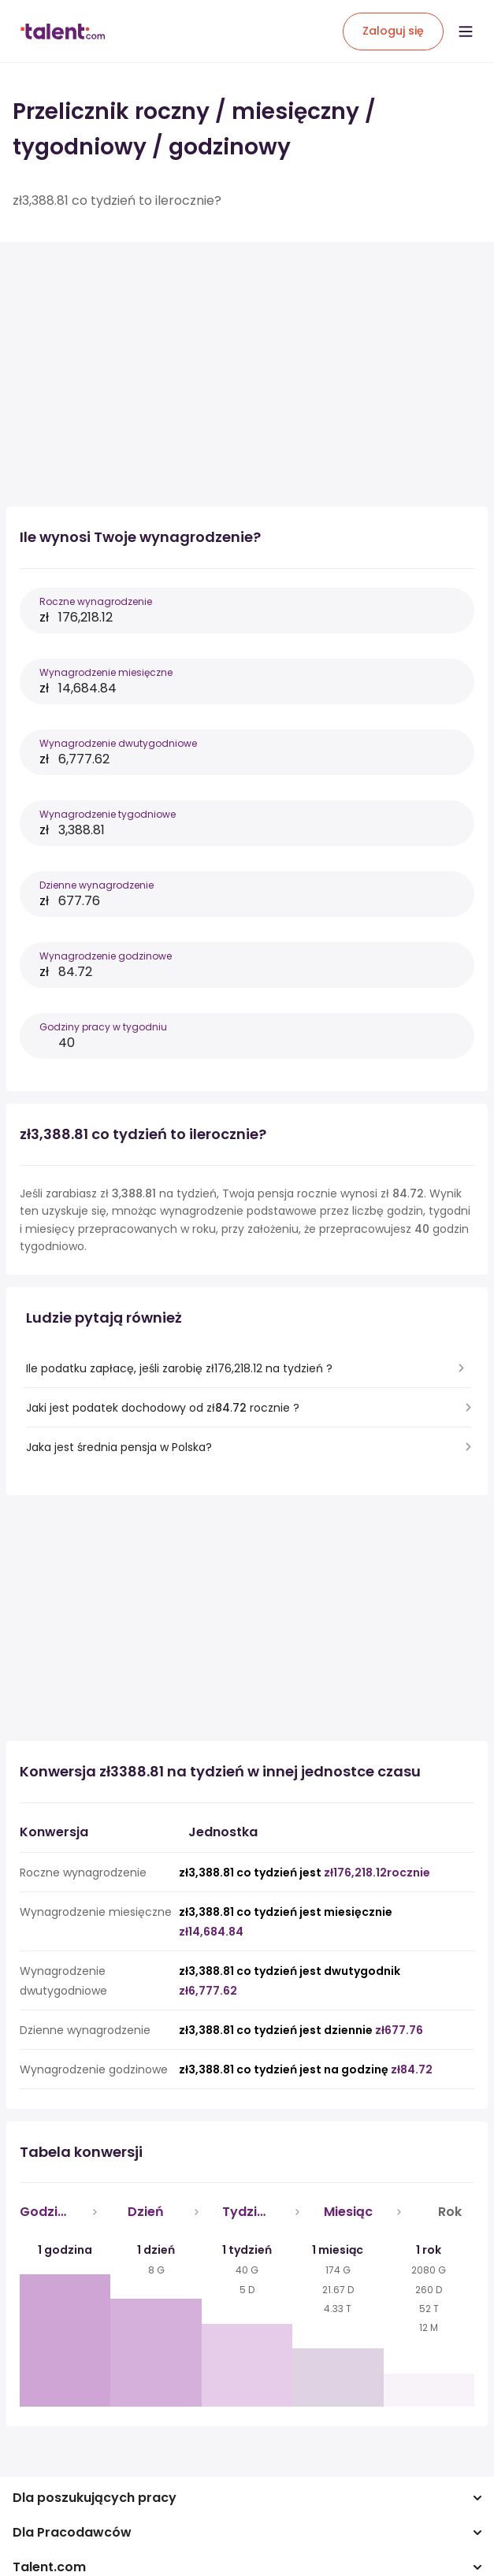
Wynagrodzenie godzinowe (105, 956)
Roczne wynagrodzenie (95, 601)
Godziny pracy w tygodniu (103, 1027)
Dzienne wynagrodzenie (96, 885)
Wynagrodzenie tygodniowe (107, 814)
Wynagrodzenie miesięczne (106, 672)
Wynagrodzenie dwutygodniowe (118, 743)
